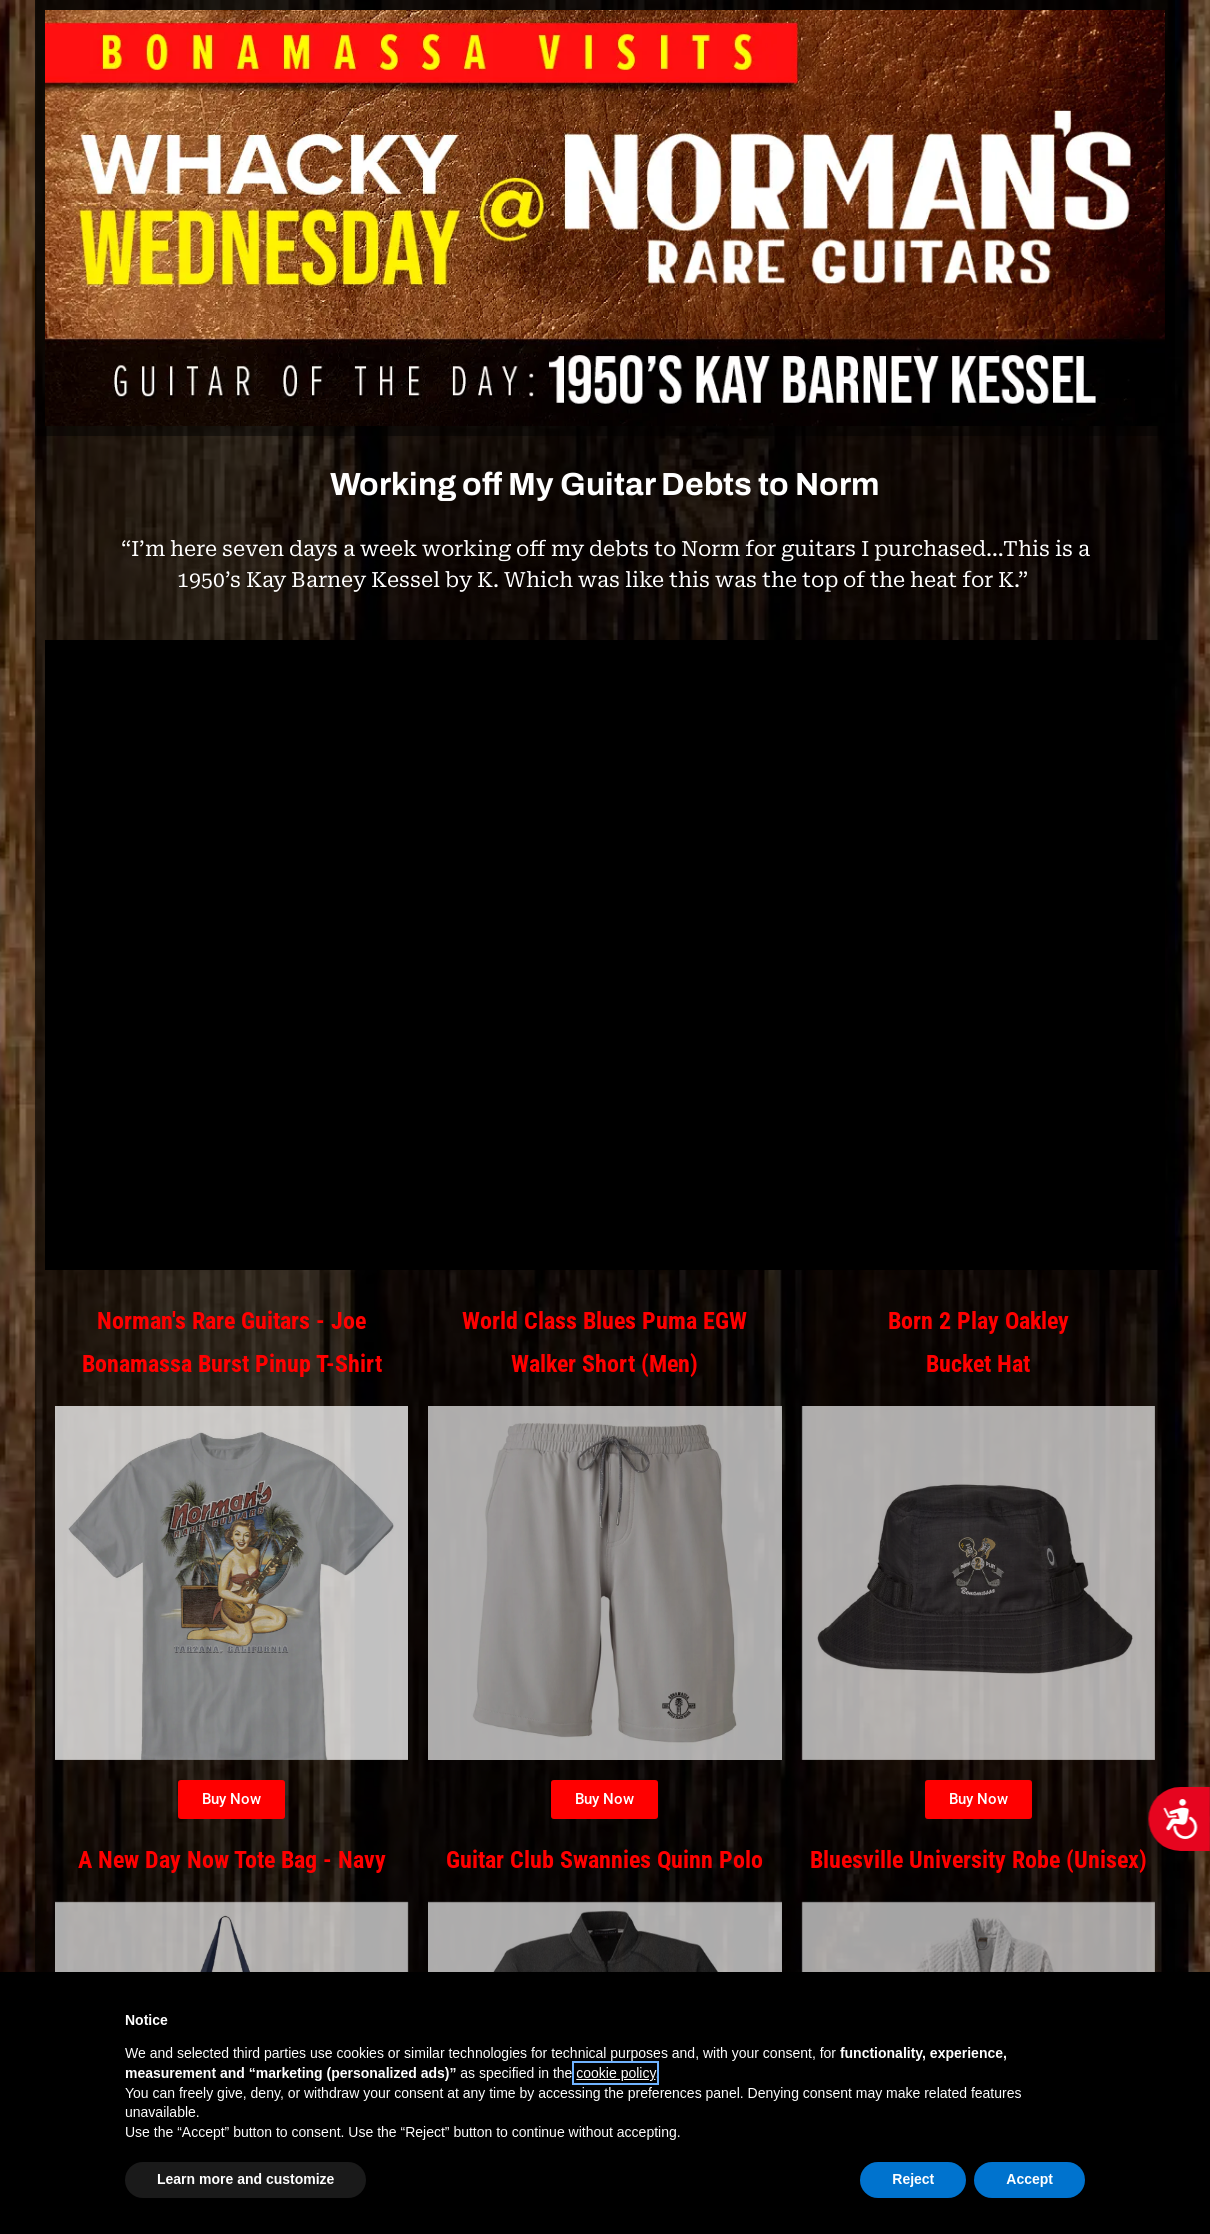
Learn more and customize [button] (245, 2179)
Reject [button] (913, 2179)
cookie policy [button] (615, 2073)
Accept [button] (1029, 2179)
